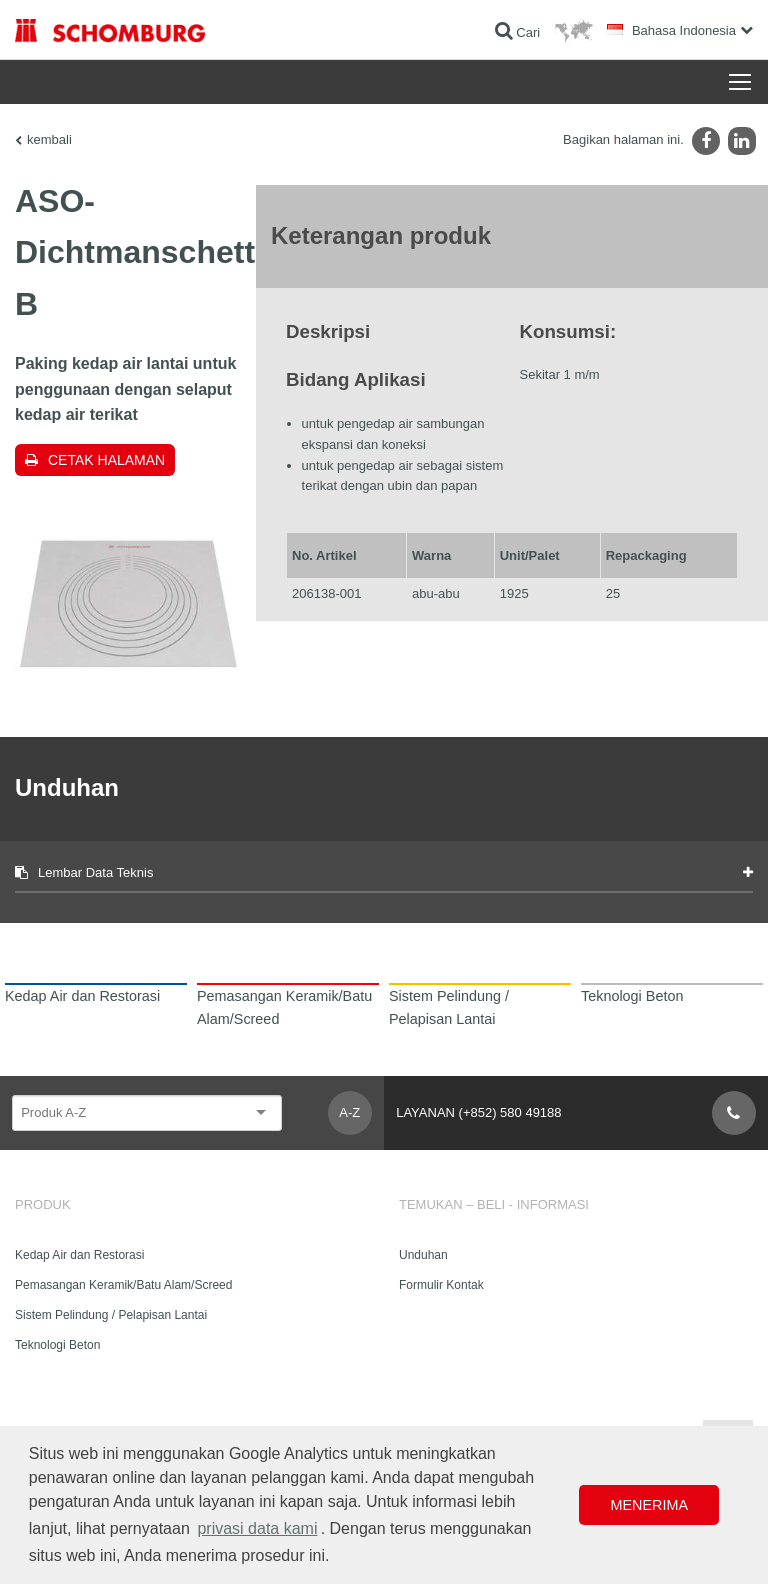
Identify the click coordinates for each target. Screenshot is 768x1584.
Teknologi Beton (57, 1345)
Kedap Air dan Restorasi (79, 1255)
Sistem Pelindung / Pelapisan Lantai (111, 1315)
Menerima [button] (649, 1505)
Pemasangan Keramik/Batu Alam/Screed (123, 1285)
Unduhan (423, 1255)
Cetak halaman (106, 460)
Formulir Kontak (441, 1285)
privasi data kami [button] (257, 1528)
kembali (49, 139)
